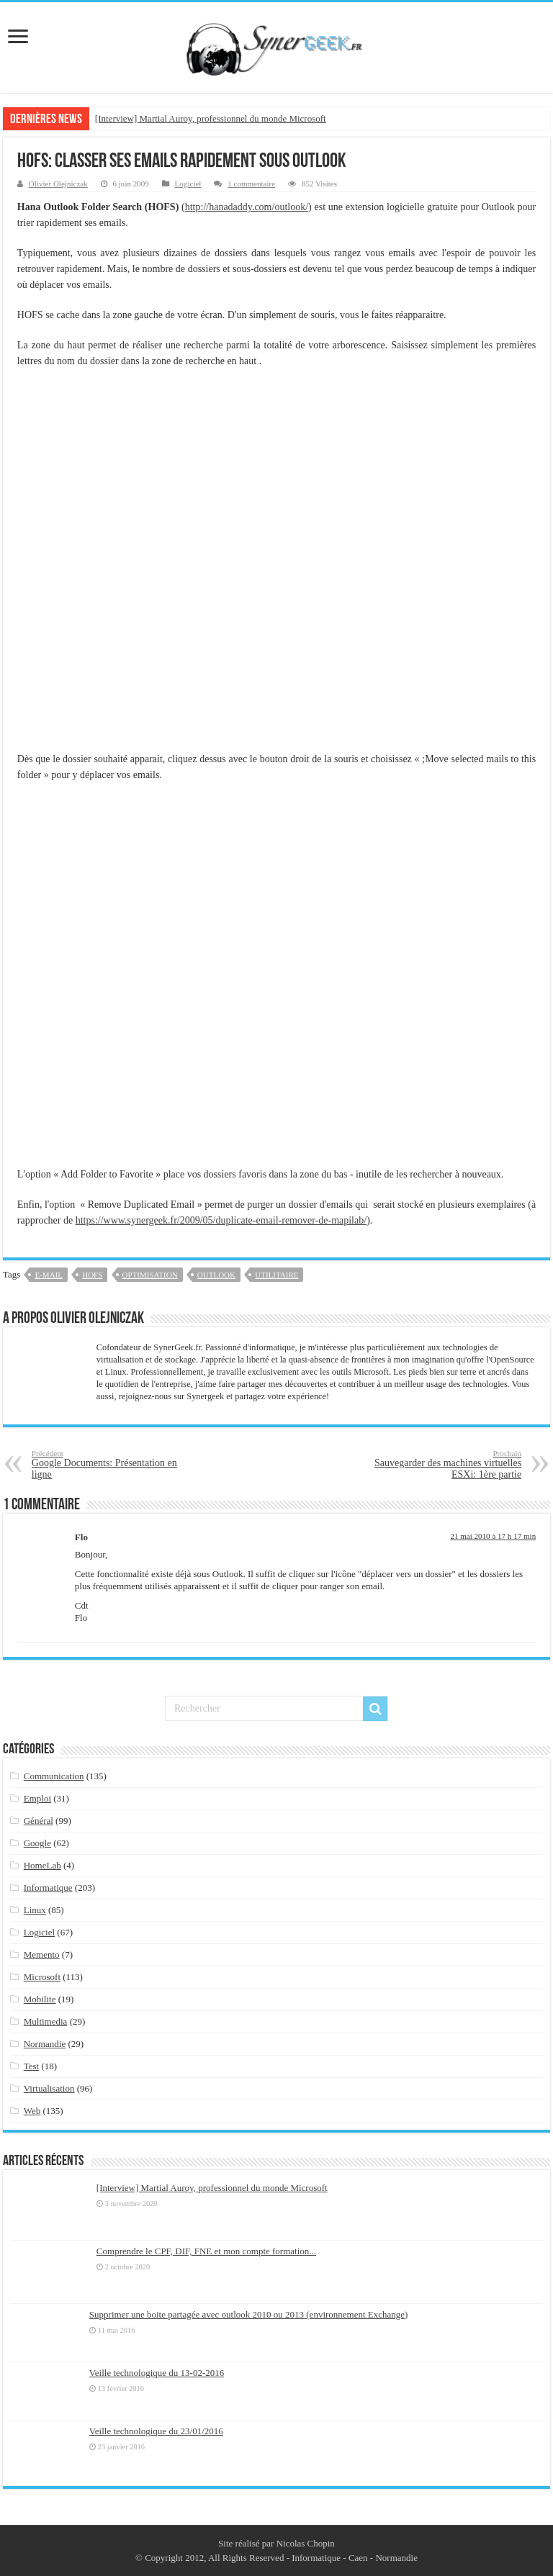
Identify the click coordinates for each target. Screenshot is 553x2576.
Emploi (37, 1798)
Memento (42, 1954)
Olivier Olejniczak (58, 183)
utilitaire (276, 1274)
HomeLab (42, 1865)
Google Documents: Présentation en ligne (105, 1464)
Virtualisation (49, 2088)
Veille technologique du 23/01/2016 (156, 2431)
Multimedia (46, 2021)
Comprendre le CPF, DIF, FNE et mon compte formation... (206, 2251)
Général (38, 1820)
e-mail (49, 1274)
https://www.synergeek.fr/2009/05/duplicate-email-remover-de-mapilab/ (221, 1220)
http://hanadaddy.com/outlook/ (246, 207)
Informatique (48, 1887)
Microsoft (42, 1976)
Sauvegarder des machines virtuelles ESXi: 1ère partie (447, 1464)
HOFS (92, 1274)
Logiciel (188, 183)
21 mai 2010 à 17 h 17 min (493, 1536)
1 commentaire (251, 183)
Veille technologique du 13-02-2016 (156, 2372)
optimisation (150, 1274)
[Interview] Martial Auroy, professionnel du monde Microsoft (210, 118)
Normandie (45, 2043)
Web (32, 2110)
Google (37, 1843)
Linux (35, 1909)
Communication (54, 1776)
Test (31, 2066)
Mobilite (40, 1999)
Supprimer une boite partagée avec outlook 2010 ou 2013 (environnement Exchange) (248, 2314)
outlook (216, 1274)
